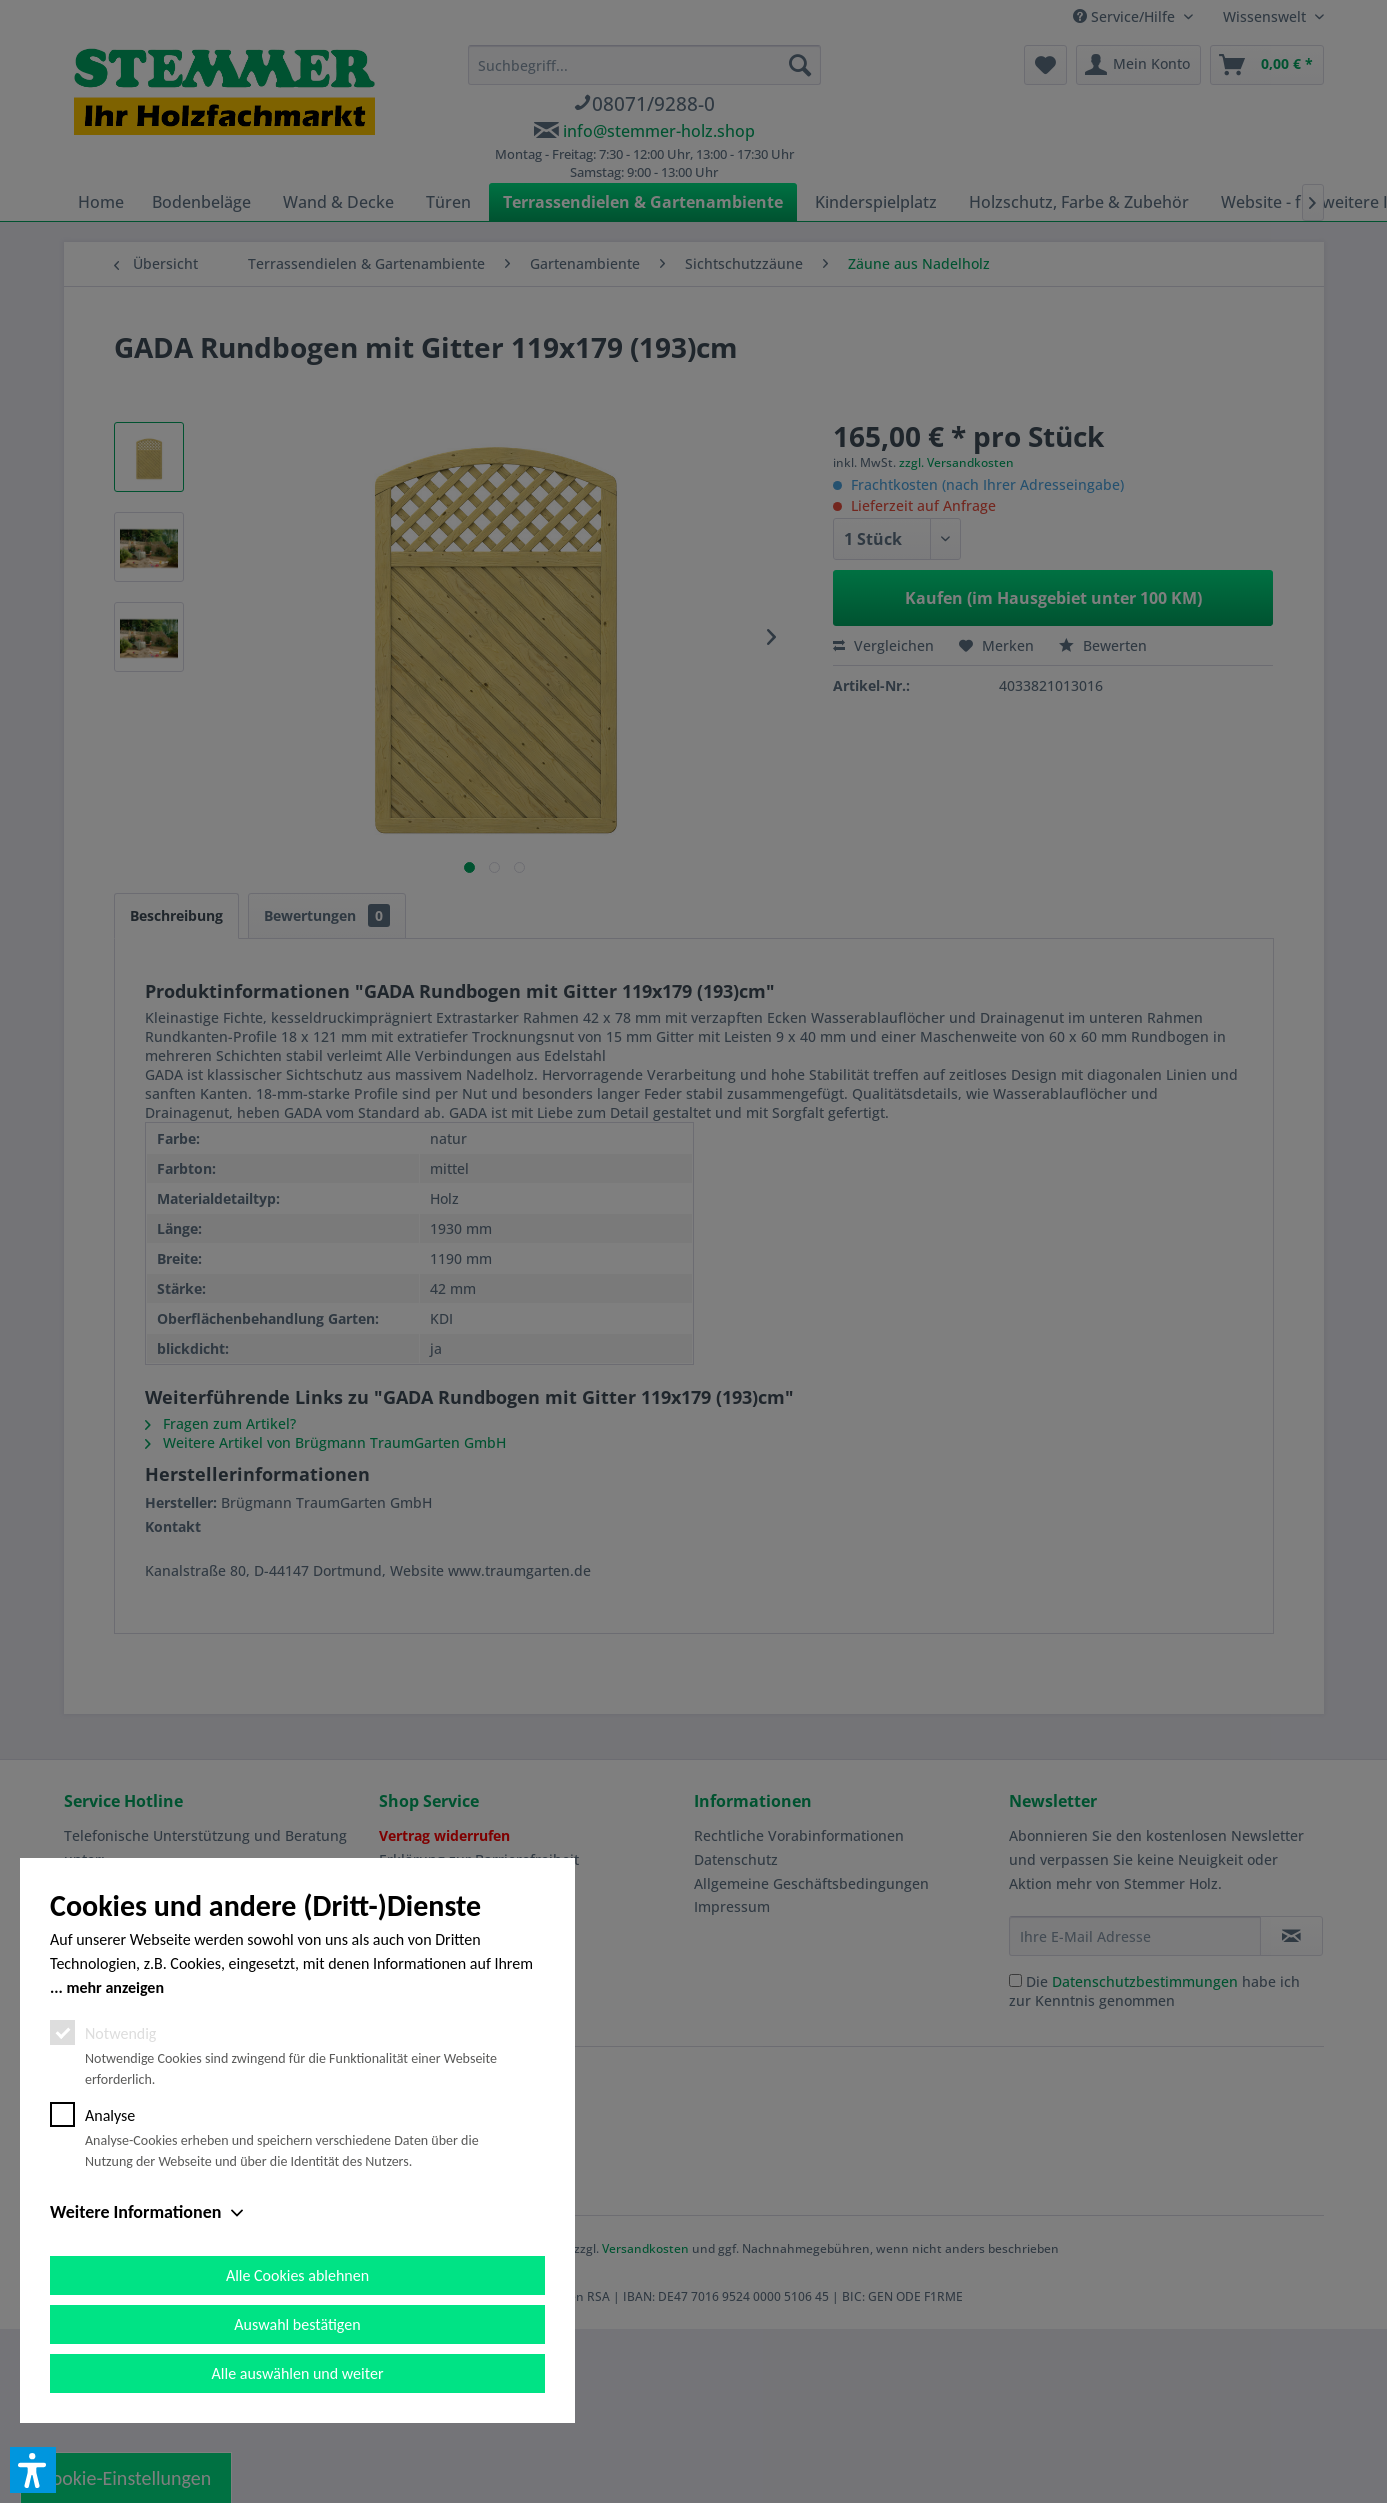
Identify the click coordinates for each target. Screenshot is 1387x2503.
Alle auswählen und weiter (298, 2373)
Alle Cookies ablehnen (297, 2275)
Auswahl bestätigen (297, 2324)
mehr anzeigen (115, 1987)
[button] (33, 2470)
